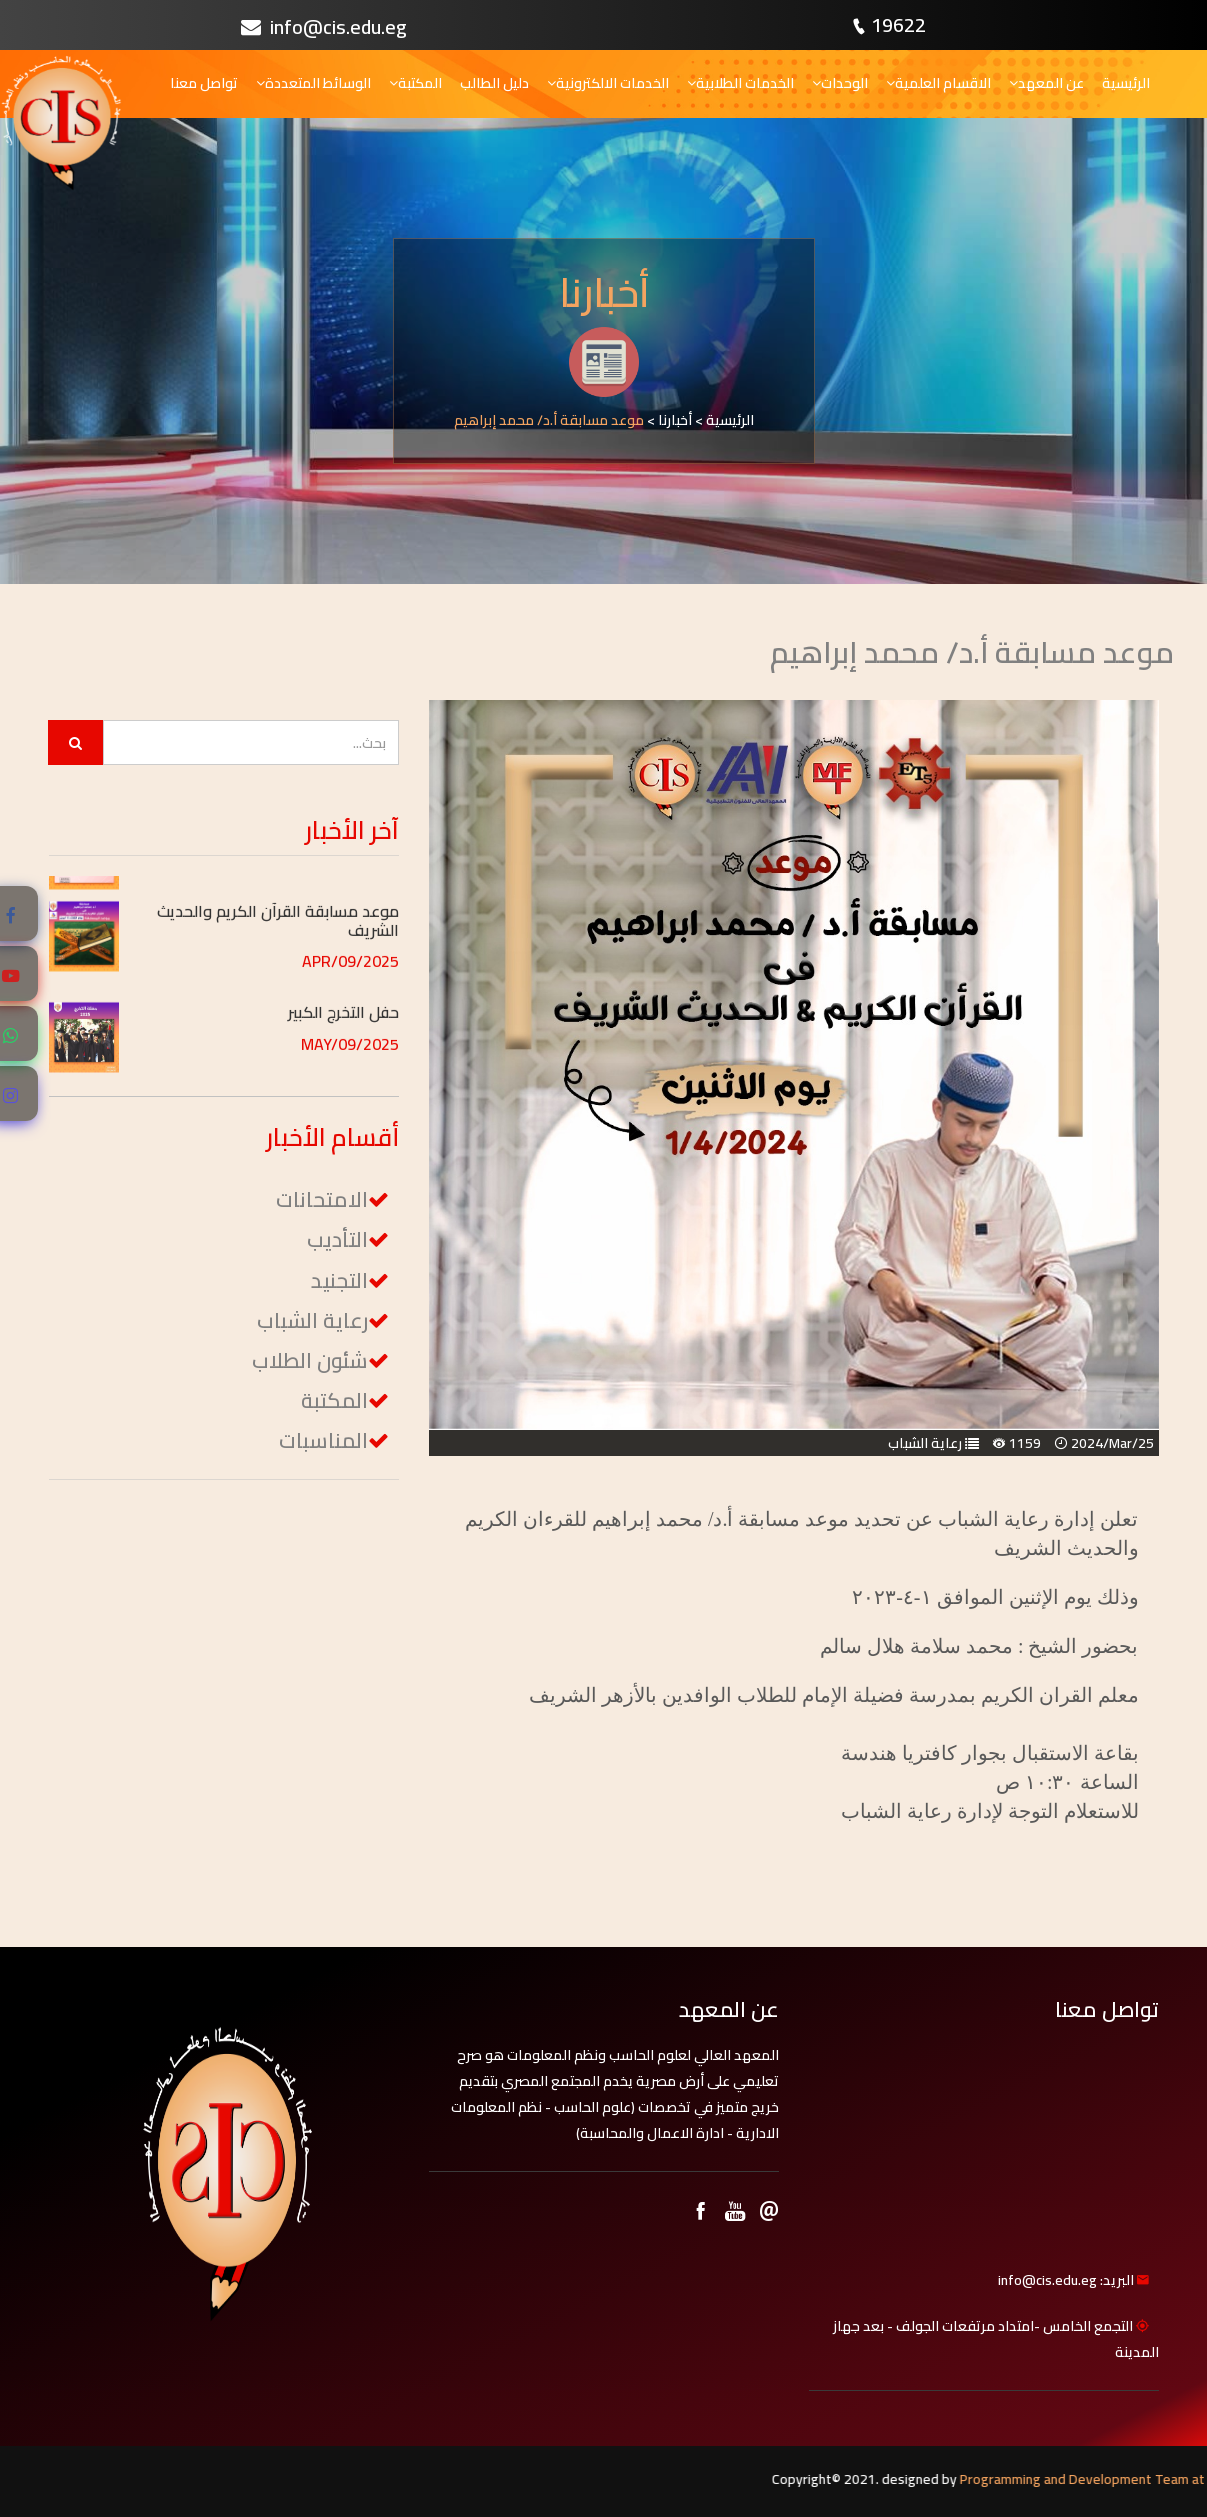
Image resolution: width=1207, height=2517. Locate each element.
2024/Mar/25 (1112, 1443)
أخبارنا (675, 420)
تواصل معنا (204, 83)
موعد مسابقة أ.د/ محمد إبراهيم (549, 420)
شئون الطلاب (310, 1360)
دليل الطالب (494, 83)
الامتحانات (322, 1199)
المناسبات (323, 1440)
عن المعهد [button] (1046, 83)
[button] (266, 897)
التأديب (337, 1239)
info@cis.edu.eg (324, 26)
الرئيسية (1126, 83)
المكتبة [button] (415, 83)
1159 (1025, 1443)
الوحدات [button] (840, 83)
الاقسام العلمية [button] (938, 83)
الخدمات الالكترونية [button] (608, 83)
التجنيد (339, 1280)
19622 (898, 24)
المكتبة (334, 1400)
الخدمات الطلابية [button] (740, 83)
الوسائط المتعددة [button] (313, 83)
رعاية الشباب (925, 1443)
